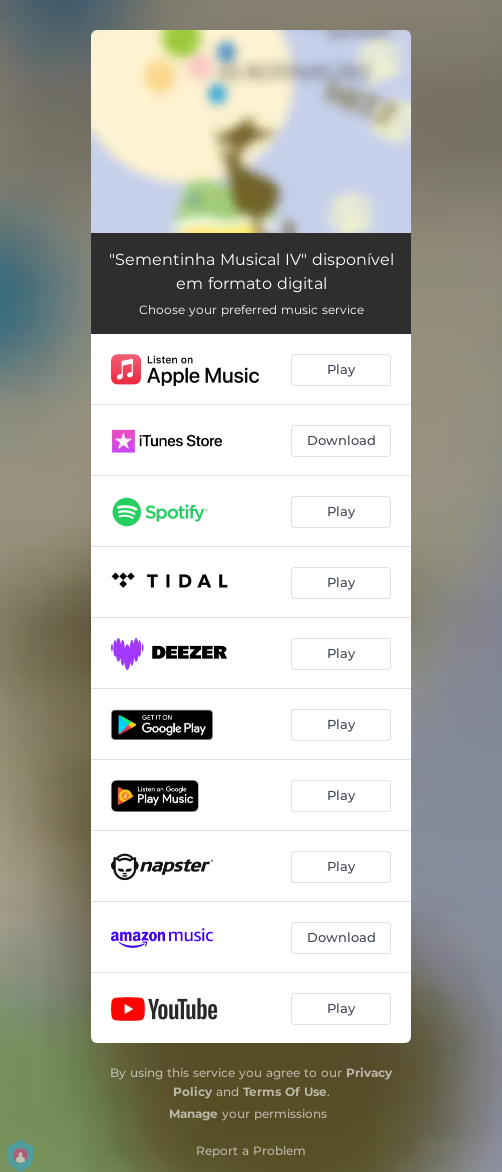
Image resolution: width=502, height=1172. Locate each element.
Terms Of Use (285, 1091)
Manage (193, 1113)
